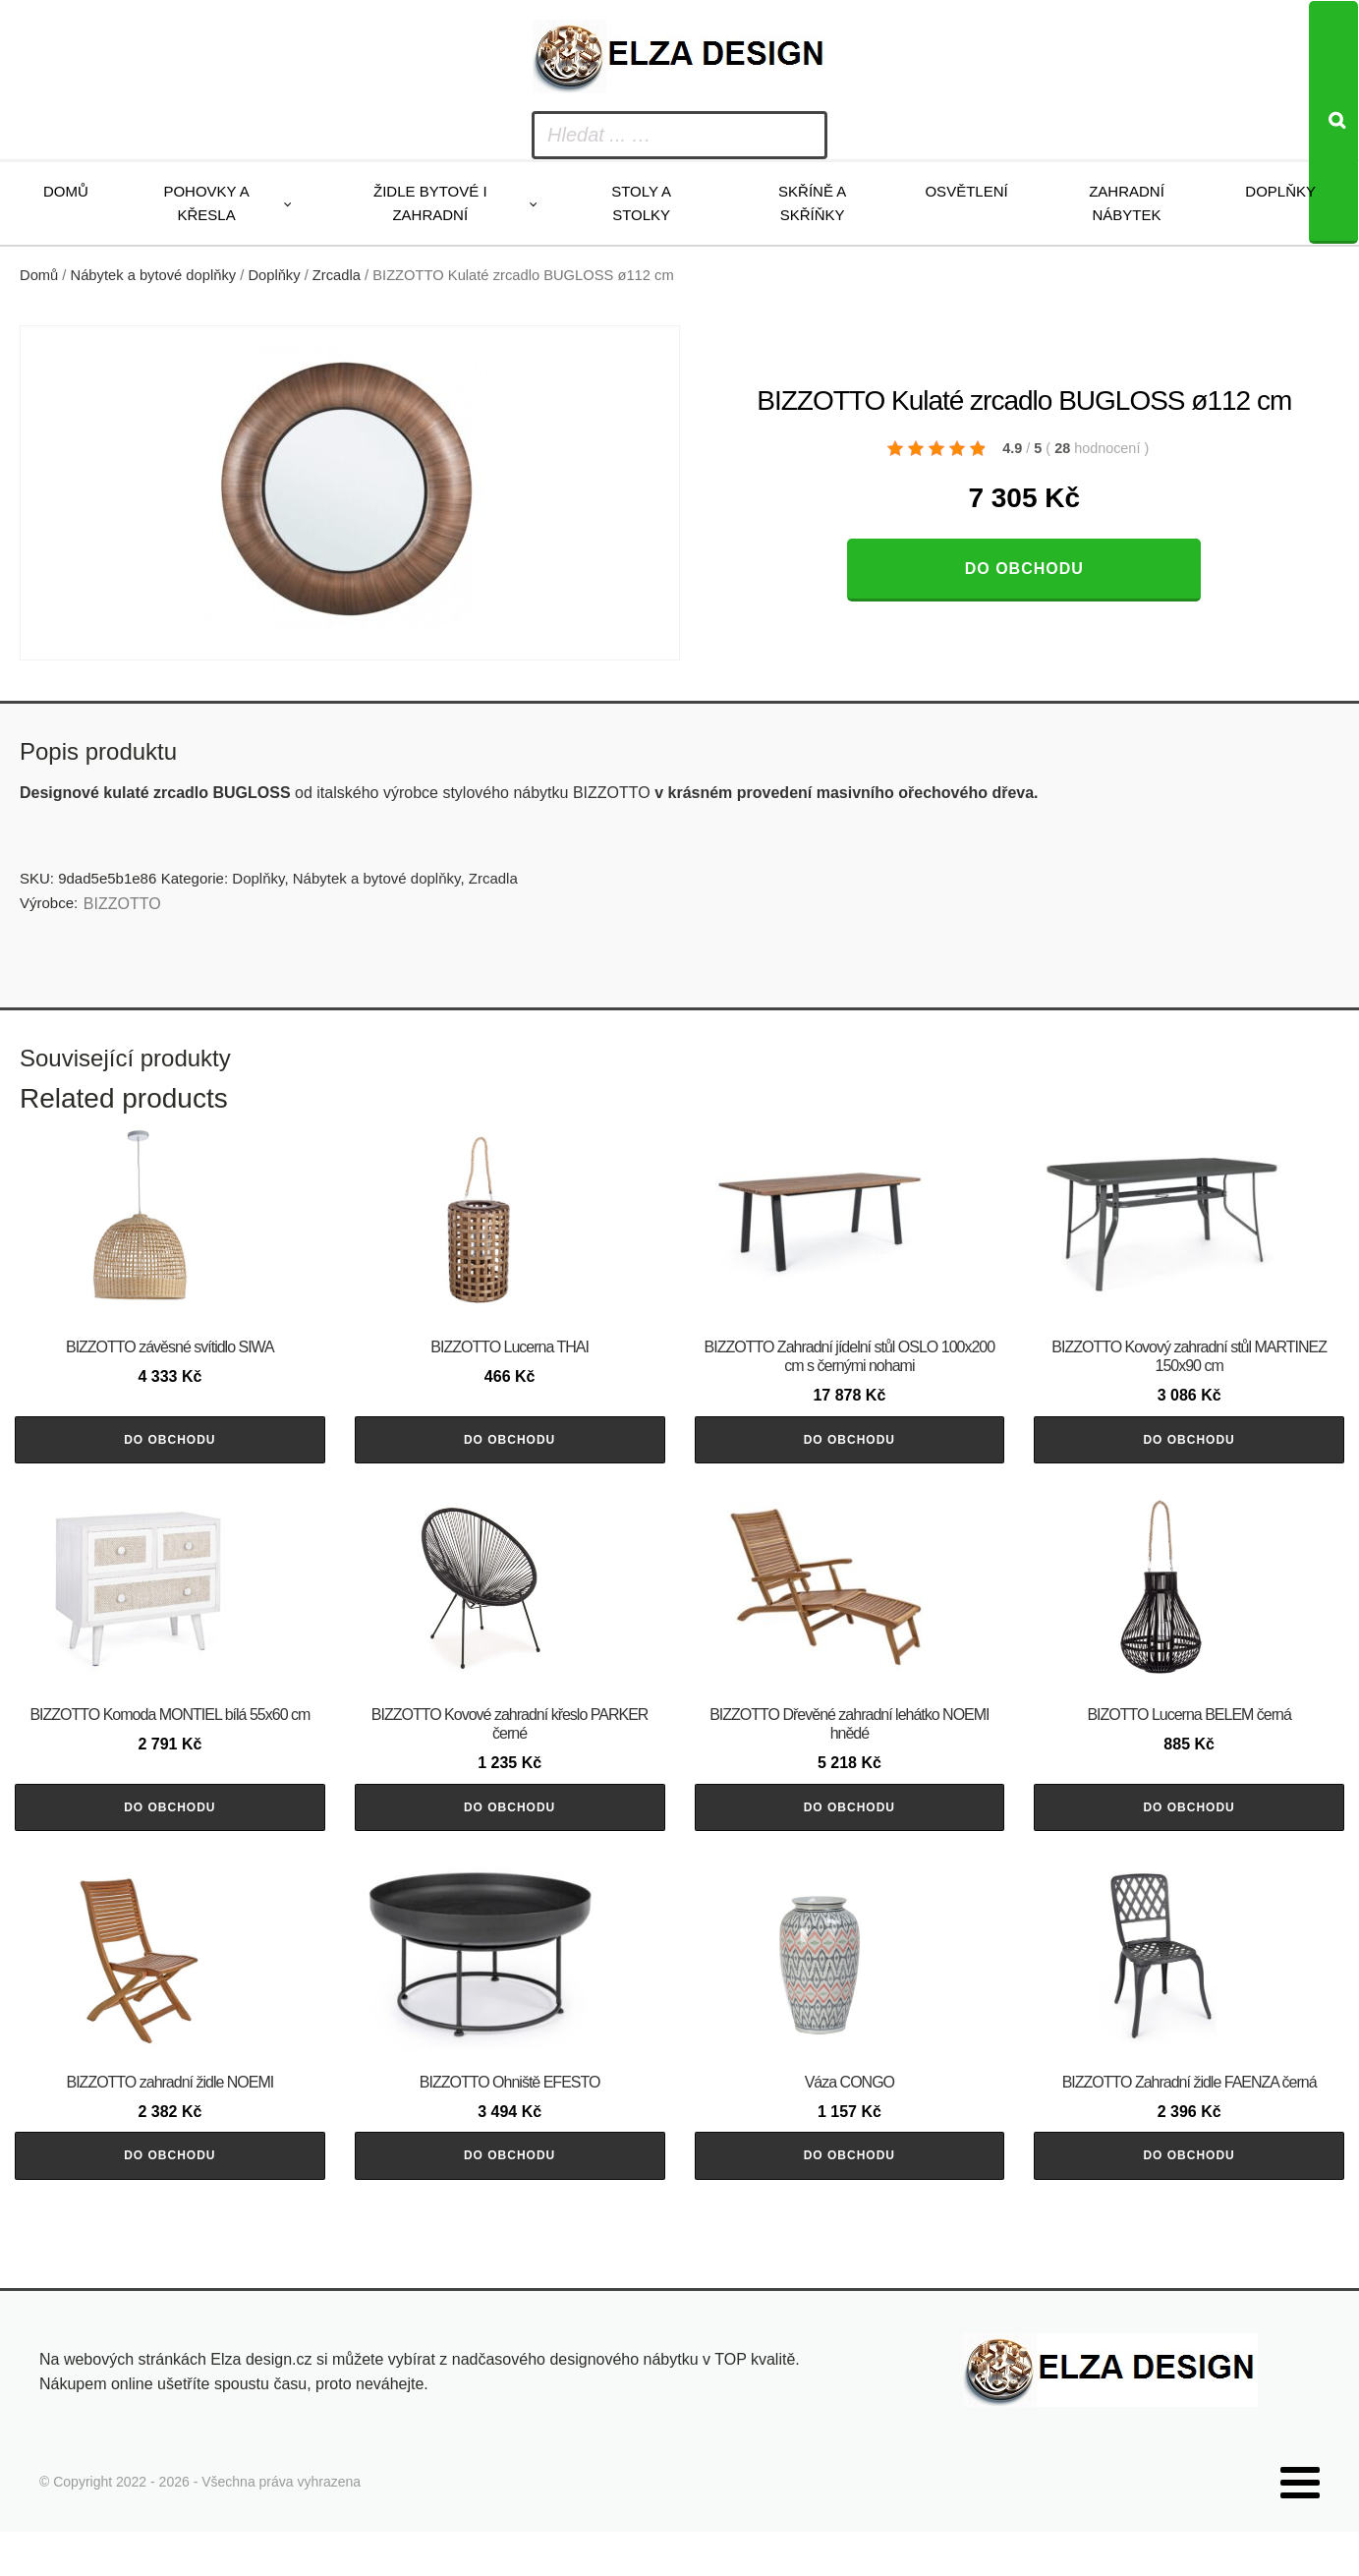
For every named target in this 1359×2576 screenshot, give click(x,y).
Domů (65, 191)
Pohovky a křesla (206, 203)
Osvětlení (966, 191)
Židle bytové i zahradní (430, 203)
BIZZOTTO (122, 903)
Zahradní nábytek (1126, 203)
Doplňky (1280, 191)
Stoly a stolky (641, 203)
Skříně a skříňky (812, 203)
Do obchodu (1024, 568)
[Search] (1333, 122)
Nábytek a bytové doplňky (154, 275)
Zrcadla (336, 275)
